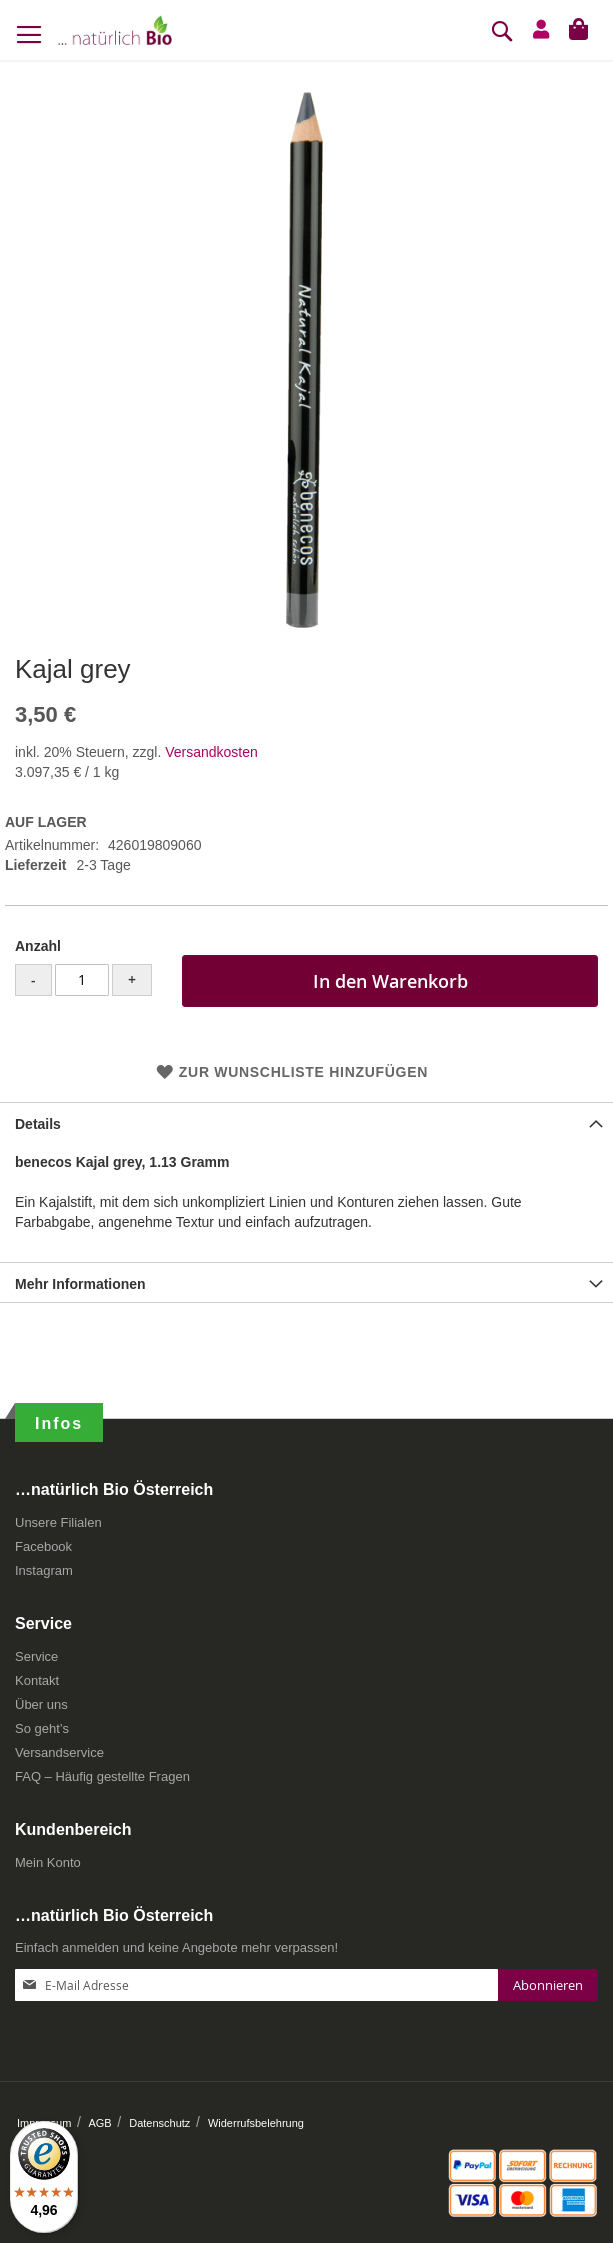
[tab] (306, 1122)
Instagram (44, 1570)
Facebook (43, 1546)
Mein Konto (48, 1862)
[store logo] (115, 30)
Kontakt (37, 1680)
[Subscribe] (548, 1985)
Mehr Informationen (80, 1284)
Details (38, 1124)
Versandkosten (211, 752)
